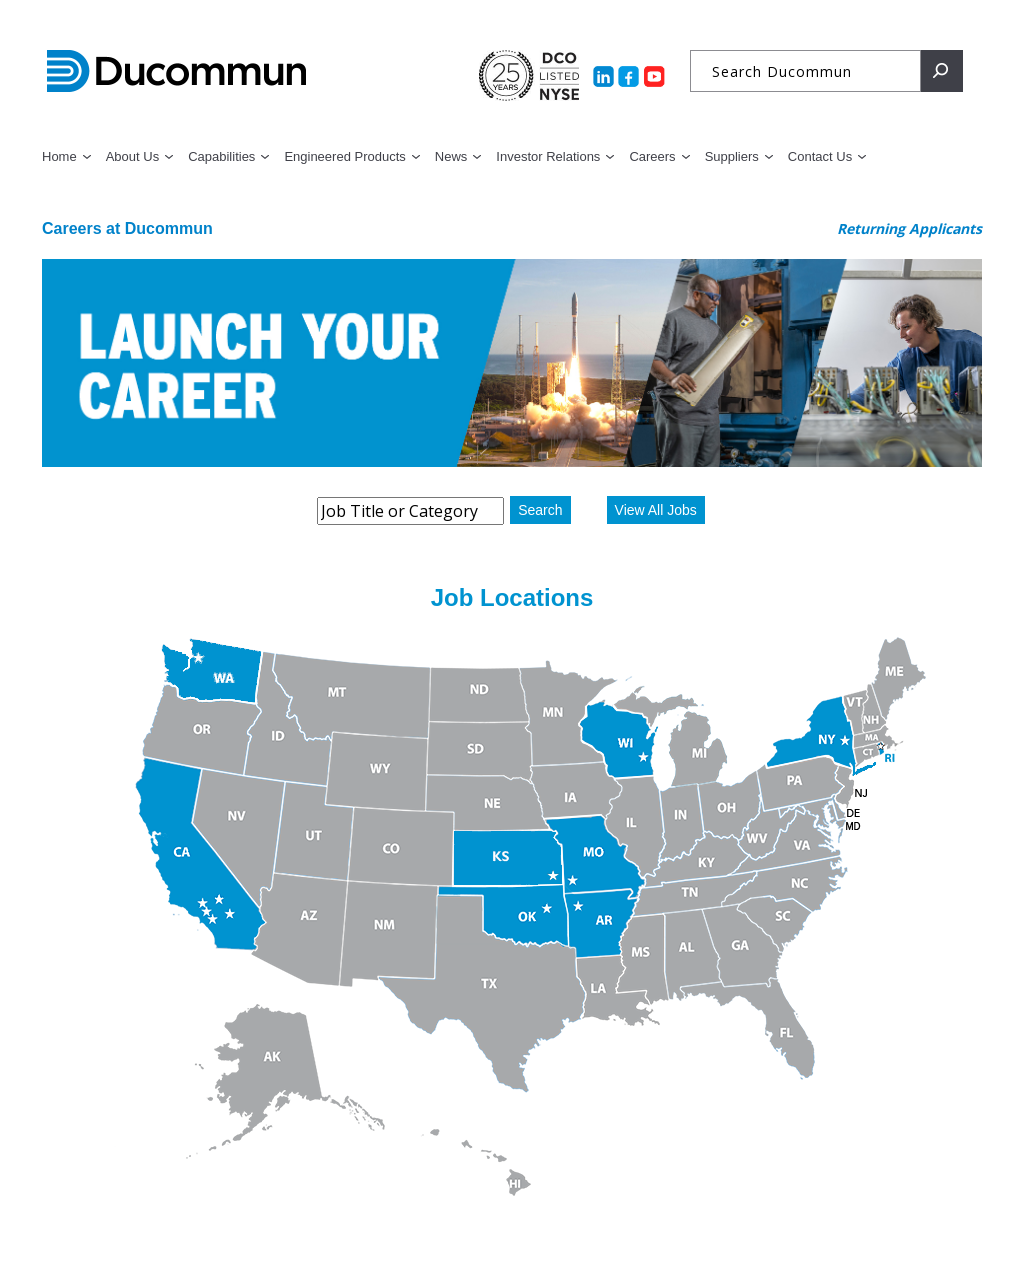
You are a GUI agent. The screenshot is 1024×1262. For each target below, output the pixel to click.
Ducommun (176, 72)
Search (540, 510)
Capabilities (221, 156)
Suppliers (732, 156)
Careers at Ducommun (127, 228)
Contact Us (820, 156)
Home (59, 156)
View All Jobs (656, 510)
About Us (132, 156)
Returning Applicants (909, 228)
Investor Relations (548, 156)
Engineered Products (344, 156)
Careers (652, 156)
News (451, 156)
